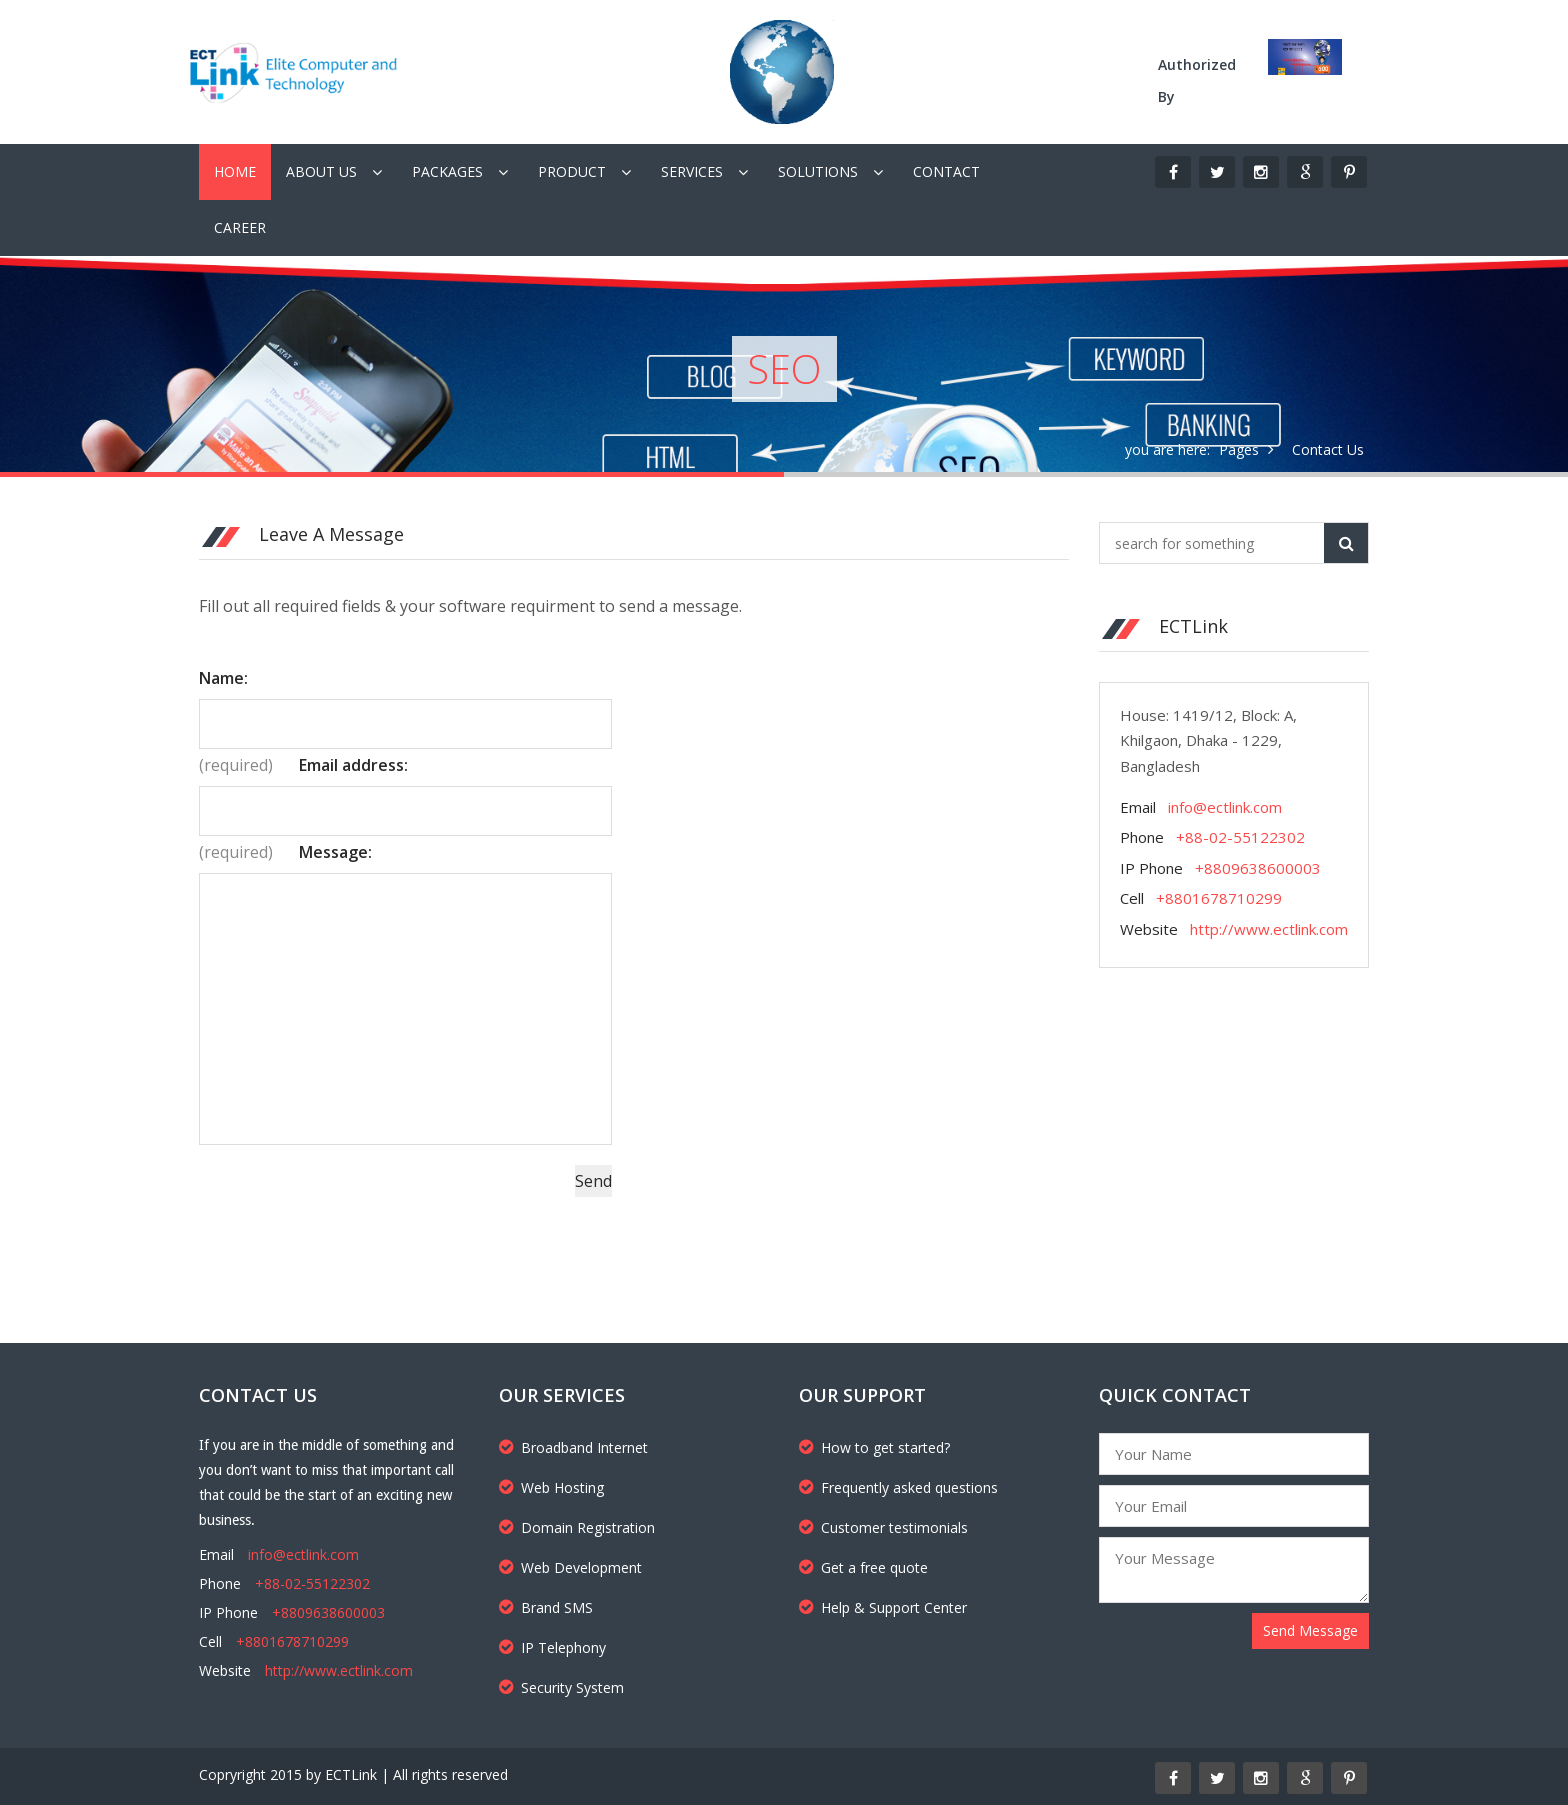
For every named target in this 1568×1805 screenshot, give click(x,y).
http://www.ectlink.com (1269, 929)
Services (692, 171)
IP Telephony (552, 1647)
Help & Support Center (883, 1607)
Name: (223, 678)
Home (235, 171)
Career (240, 227)
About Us (321, 171)
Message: (335, 852)
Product (572, 171)
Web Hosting (551, 1487)
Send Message (1310, 1630)
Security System (561, 1687)
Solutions (818, 171)
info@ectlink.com (1225, 807)
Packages (447, 171)
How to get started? (874, 1447)
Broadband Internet (573, 1447)
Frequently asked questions (898, 1487)
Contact (946, 171)
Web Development (570, 1567)
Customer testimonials (883, 1527)
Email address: (353, 765)
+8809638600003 (1258, 868)
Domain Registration (577, 1527)
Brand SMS (546, 1607)
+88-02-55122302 (1240, 837)
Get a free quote (863, 1567)
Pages (1239, 449)
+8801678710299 (1219, 898)
